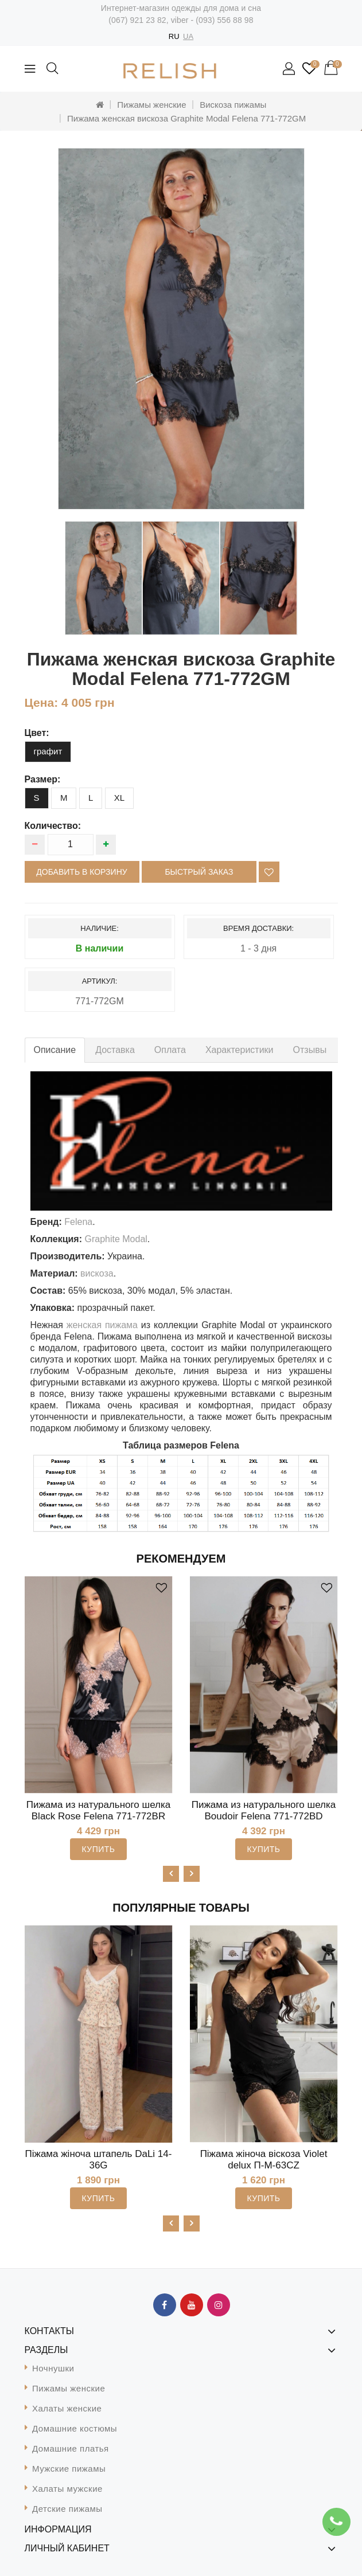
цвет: (37, 733)
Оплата (170, 1050)
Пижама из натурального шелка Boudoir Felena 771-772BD (264, 1810)
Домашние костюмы (74, 2428)
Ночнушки (53, 2368)
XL (119, 797)
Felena (78, 1222)
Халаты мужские (67, 2488)
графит (48, 751)
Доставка (115, 1050)
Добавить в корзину (81, 871)
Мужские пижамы (69, 2468)
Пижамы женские (151, 104)
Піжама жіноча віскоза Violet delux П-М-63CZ (264, 2159)
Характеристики (239, 1050)
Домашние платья (70, 2448)
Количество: (53, 826)
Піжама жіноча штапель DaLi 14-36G (98, 2159)
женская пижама (102, 1325)
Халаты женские (67, 2408)
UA (188, 36)
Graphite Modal (115, 1239)
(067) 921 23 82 (137, 20)
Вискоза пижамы (233, 104)
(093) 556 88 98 (224, 20)
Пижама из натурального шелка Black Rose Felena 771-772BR (98, 1810)
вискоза (97, 1273)
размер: (43, 779)
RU (174, 36)
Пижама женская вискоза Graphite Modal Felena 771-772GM (186, 118)
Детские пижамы (67, 2509)
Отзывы (310, 1050)
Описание (55, 1050)
